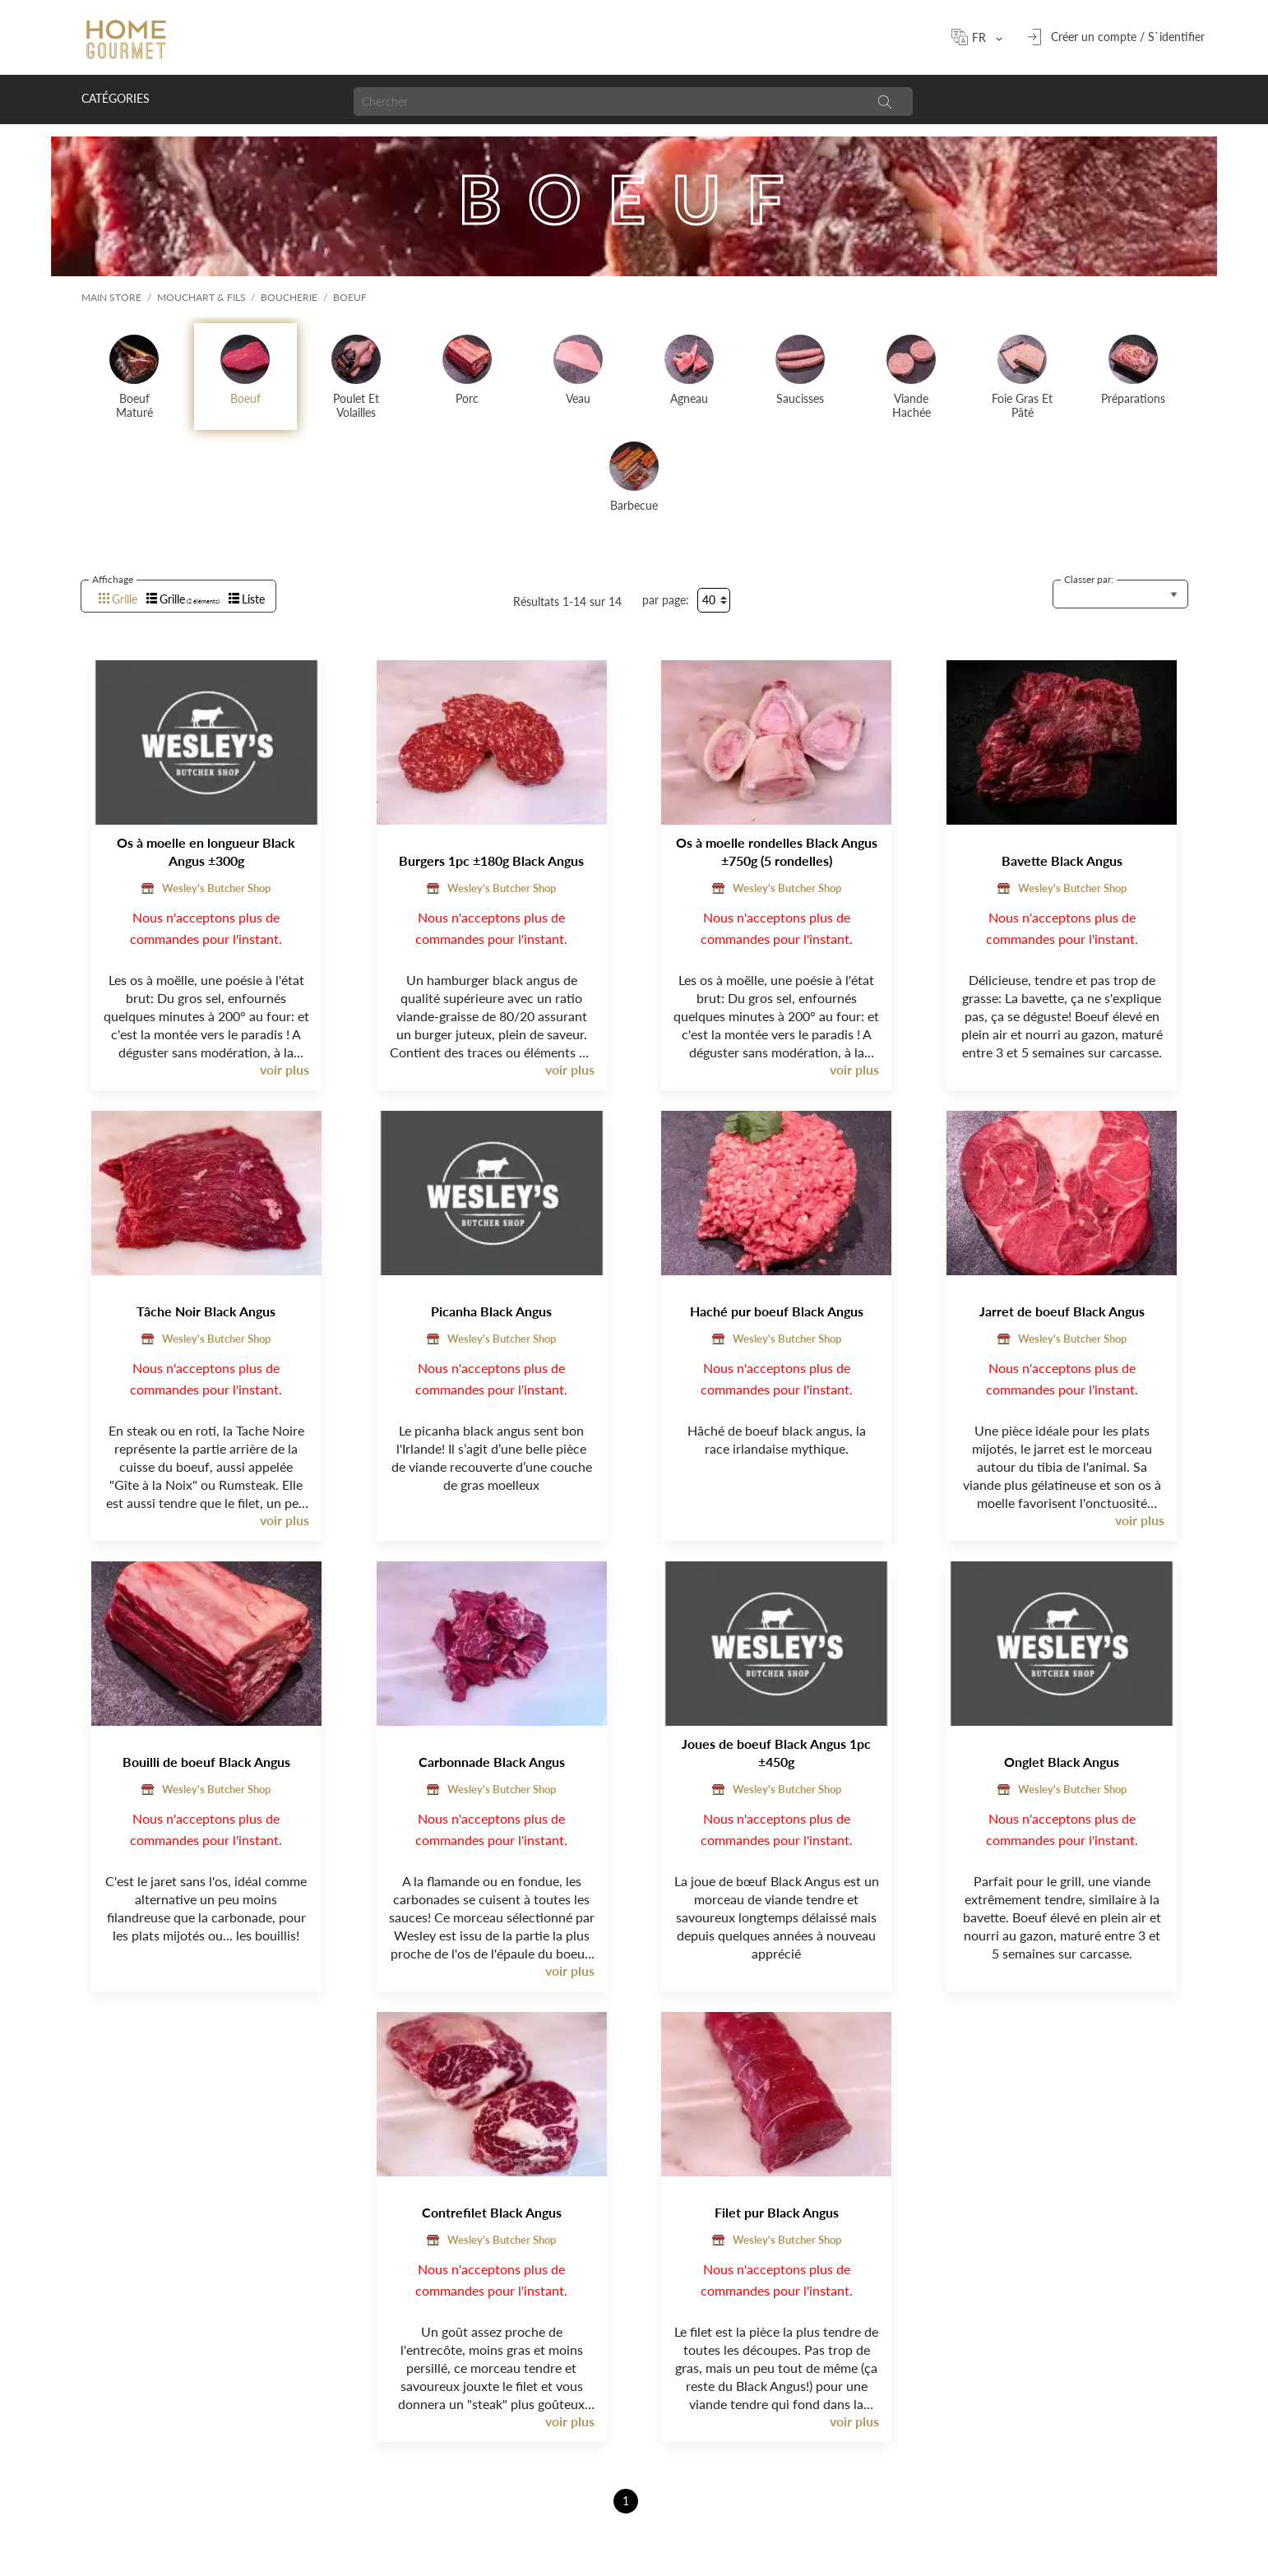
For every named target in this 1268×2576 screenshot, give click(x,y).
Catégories (115, 98)
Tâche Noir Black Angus (206, 1311)
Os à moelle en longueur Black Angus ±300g (206, 851)
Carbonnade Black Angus (492, 1761)
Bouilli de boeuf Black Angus (206, 1761)
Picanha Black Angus (491, 1311)
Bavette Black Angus (1062, 860)
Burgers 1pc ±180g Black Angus (491, 860)
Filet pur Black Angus (777, 2212)
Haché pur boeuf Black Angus (776, 1311)
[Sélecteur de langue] (984, 37)
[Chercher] (606, 101)
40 (708, 600)
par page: (665, 600)
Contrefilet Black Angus (492, 2212)
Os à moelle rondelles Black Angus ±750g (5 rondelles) (776, 851)
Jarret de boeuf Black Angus (1062, 1311)
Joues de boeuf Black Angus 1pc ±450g (776, 1752)
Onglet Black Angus (1061, 1761)
